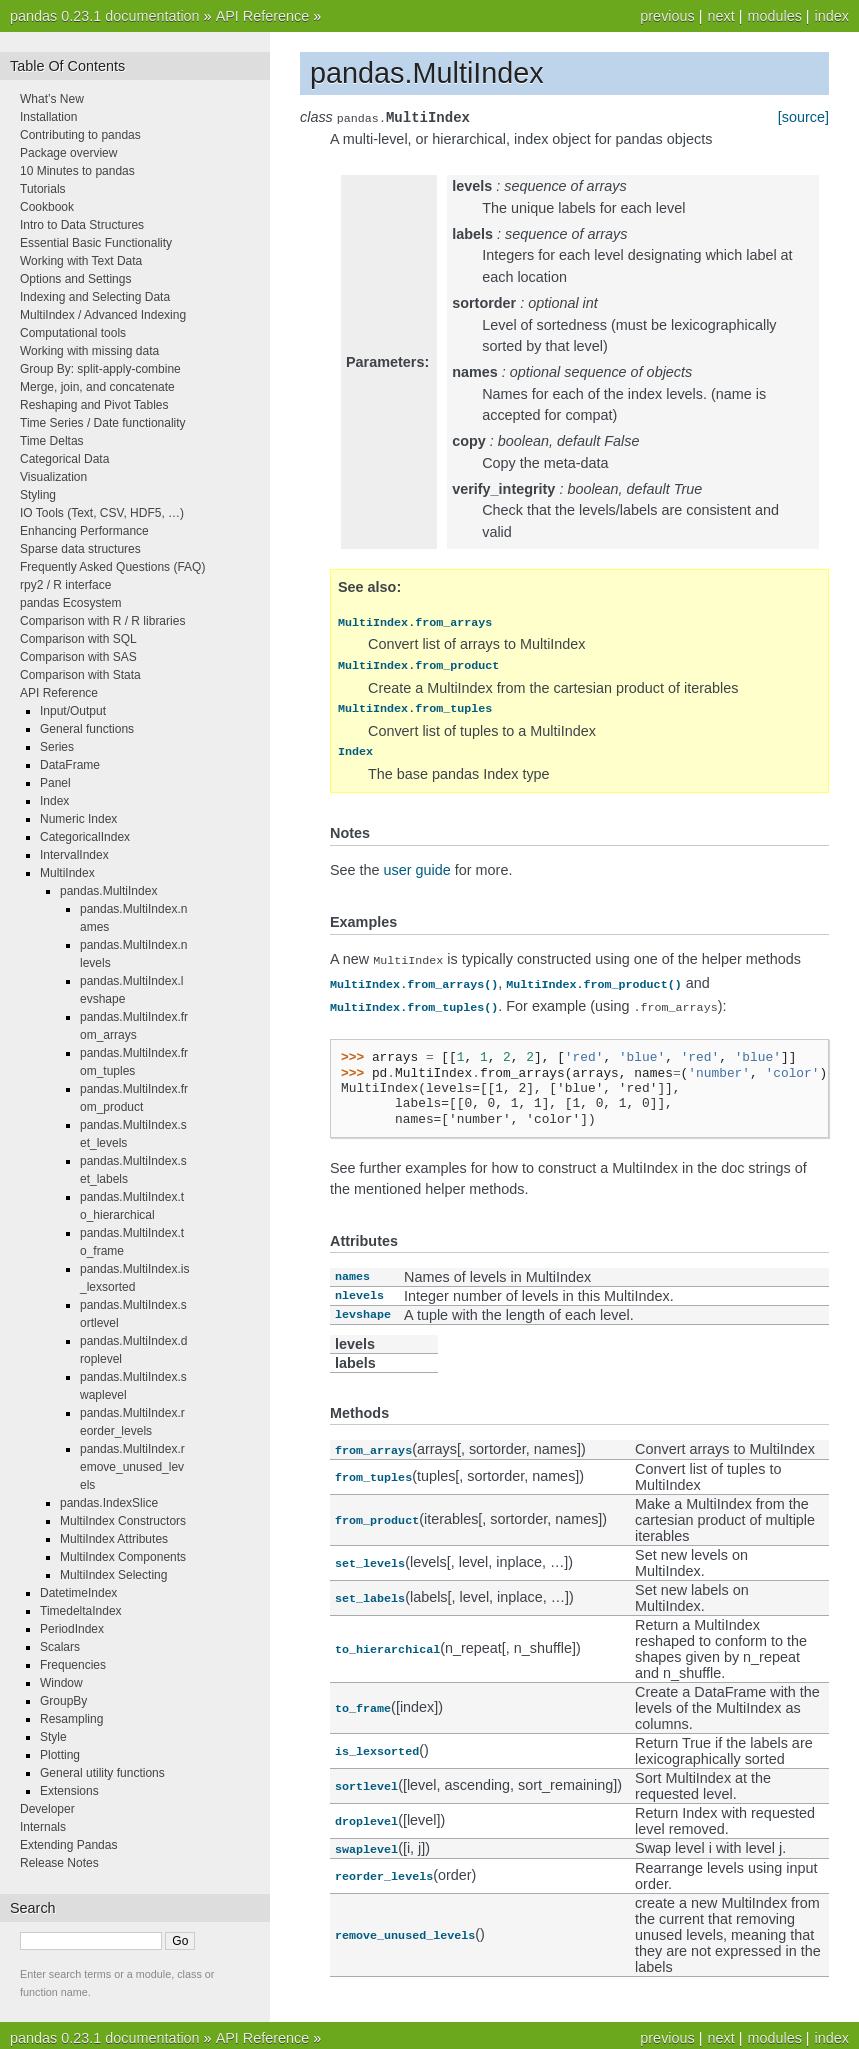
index (832, 16)
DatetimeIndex (78, 1593)
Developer (47, 1809)
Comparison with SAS (78, 657)
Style (53, 1737)
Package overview (68, 153)
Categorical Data (64, 459)
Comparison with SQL (78, 639)
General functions (87, 729)
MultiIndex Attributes (114, 1539)
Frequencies (73, 1665)
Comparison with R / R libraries (102, 621)
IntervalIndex (74, 855)
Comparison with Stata (80, 675)
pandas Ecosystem (70, 603)
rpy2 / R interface (65, 585)
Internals (43, 1827)
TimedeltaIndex (81, 1611)
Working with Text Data (81, 261)
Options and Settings (75, 279)
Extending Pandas (68, 1845)
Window (61, 1683)
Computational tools (73, 333)
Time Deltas (52, 441)
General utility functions (102, 1773)
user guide (417, 872)
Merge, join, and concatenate (97, 387)
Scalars (60, 1647)
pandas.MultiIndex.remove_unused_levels (132, 1467)
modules (774, 16)
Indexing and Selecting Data (95, 297)
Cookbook (47, 207)
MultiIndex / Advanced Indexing (103, 315)
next (720, 16)
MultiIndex (67, 873)
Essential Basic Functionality (96, 243)
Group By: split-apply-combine (100, 369)
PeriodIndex (72, 1629)
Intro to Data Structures (82, 225)
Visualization (53, 477)
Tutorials (43, 189)
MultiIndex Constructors (123, 1521)
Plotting (60, 1755)
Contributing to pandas (80, 135)
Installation (48, 117)
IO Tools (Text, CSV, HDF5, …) (102, 513)
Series (57, 747)
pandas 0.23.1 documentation (105, 16)
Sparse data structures (80, 549)
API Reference (263, 16)
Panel (55, 783)
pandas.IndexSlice (109, 1503)
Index (54, 801)
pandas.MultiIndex (108, 891)
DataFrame (70, 765)
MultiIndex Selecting (113, 1575)
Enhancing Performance (84, 531)
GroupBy (63, 1701)
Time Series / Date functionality (103, 423)
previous (667, 16)
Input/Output (73, 711)
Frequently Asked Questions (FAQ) (112, 567)
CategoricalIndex (85, 837)
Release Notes (59, 1863)
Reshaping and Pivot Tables (94, 405)
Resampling (71, 1719)
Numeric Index (78, 819)
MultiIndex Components (123, 1557)
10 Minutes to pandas (77, 171)
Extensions (69, 1791)
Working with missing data (89, 351)
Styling (38, 495)
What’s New (52, 99)
